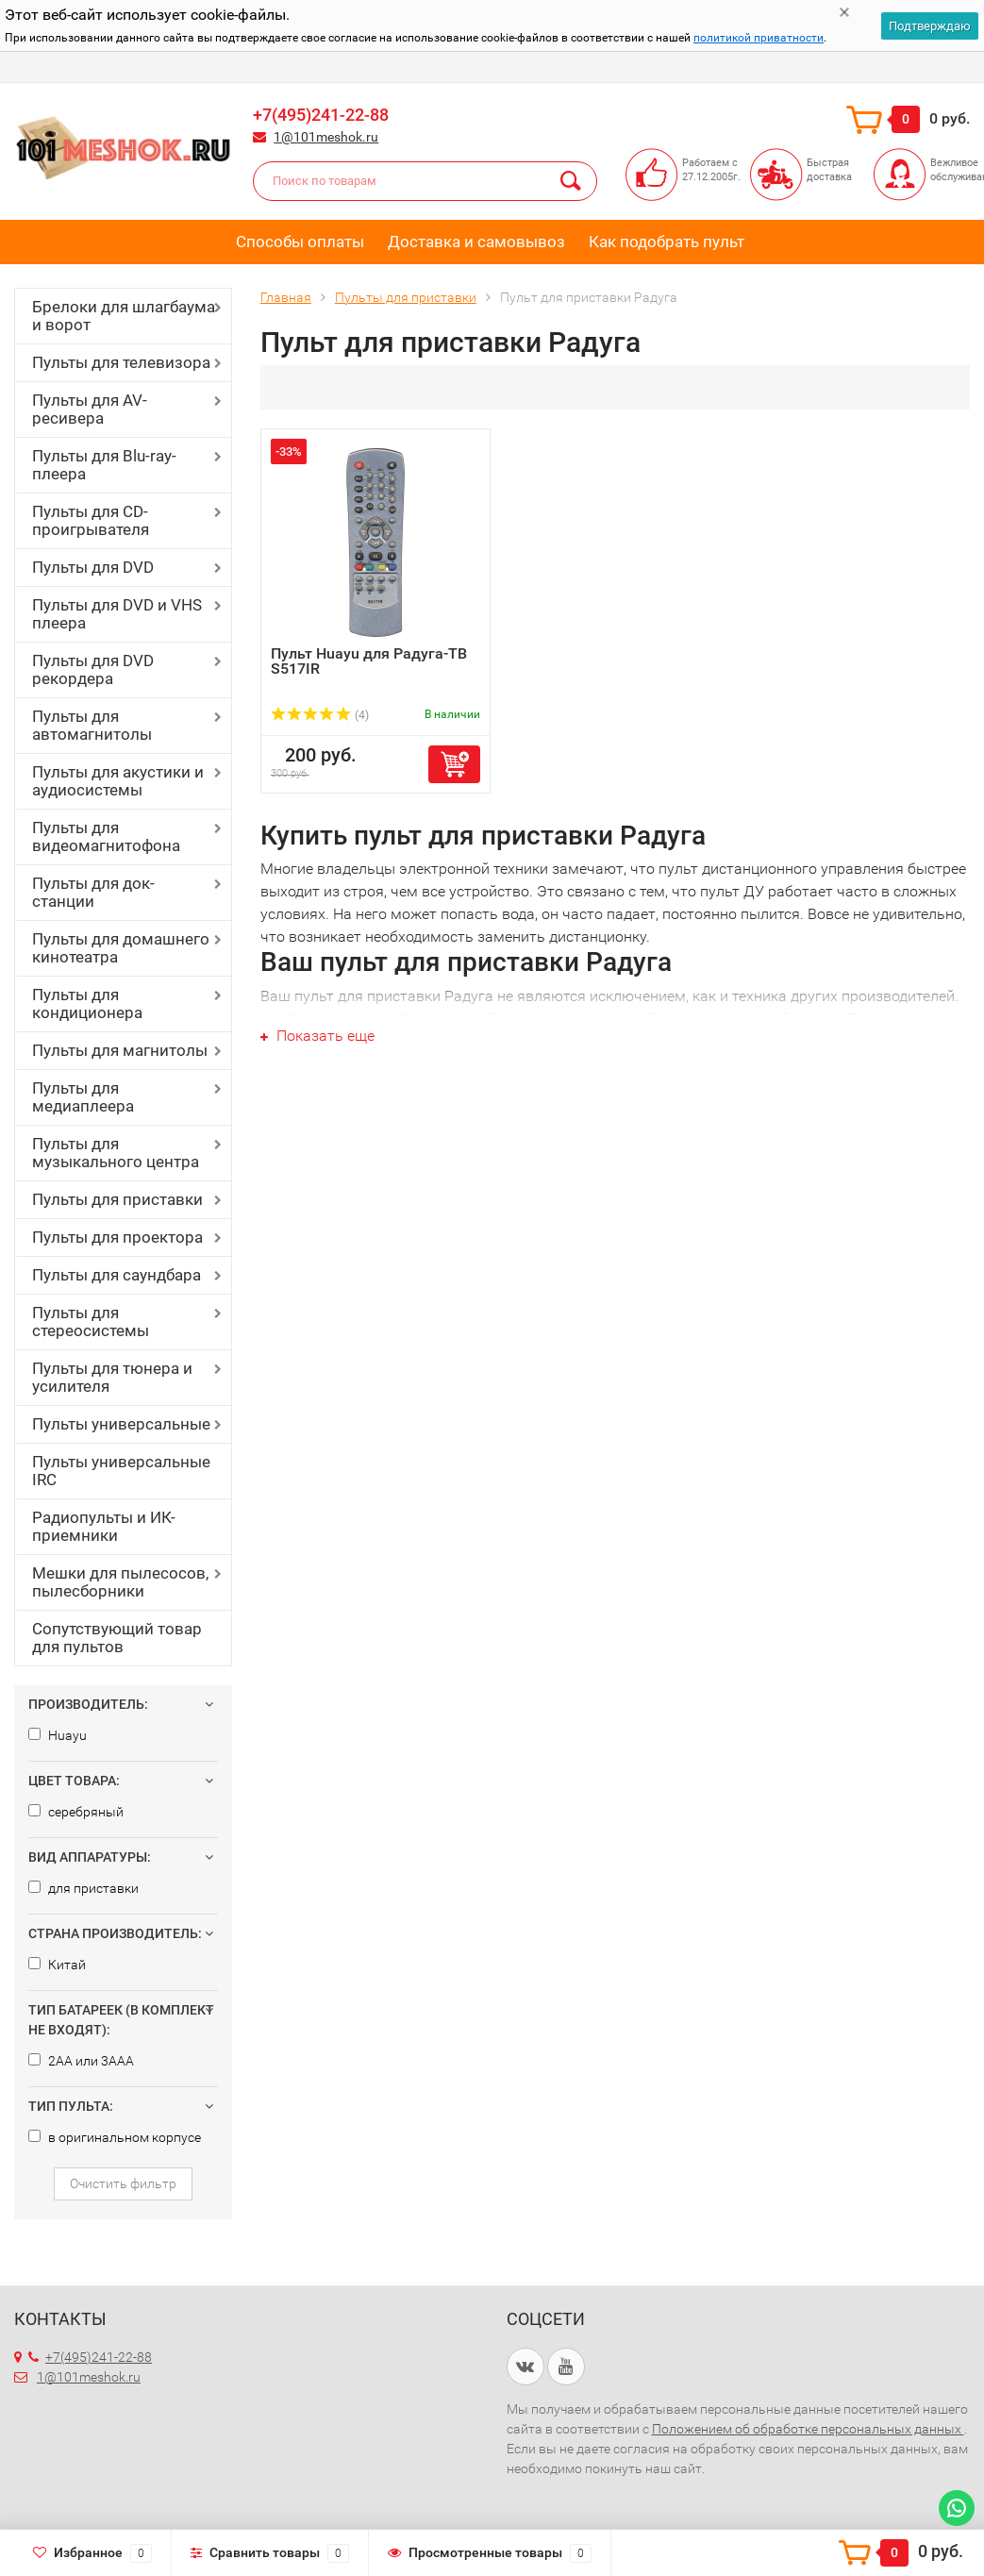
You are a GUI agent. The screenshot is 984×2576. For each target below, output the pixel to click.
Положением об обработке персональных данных (808, 2428)
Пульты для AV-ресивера (89, 409)
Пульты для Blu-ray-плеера (104, 464)
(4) (320, 715)
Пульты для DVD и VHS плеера (117, 613)
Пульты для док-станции (93, 892)
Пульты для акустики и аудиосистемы (118, 780)
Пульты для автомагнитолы (92, 725)
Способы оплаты (300, 241)
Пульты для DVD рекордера (93, 669)
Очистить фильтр (123, 2183)
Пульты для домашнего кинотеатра (120, 947)
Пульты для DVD (93, 567)
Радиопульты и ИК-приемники (103, 1526)
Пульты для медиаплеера (83, 1097)
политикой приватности (758, 37)
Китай (57, 1964)
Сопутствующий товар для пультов (117, 1637)
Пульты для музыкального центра (115, 1152)
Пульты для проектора (117, 1237)
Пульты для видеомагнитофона (106, 836)
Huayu (57, 1735)
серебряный (76, 1811)
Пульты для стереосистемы (90, 1321)
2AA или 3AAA (81, 2060)
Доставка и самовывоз (476, 241)
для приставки (83, 1888)
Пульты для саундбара (116, 1274)
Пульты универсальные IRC (121, 1470)
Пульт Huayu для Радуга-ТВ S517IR (369, 660)
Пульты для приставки (117, 1199)
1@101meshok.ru (326, 136)
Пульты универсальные (121, 1423)
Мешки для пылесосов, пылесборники (120, 1582)
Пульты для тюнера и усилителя (112, 1377)
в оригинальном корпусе (114, 2137)
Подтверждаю (930, 26)
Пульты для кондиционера (87, 1003)
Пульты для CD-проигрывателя (90, 520)
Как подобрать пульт (666, 241)
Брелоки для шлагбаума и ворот (123, 315)
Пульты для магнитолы (120, 1050)
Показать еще (317, 1036)
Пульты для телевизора (121, 362)
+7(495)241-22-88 (321, 115)
